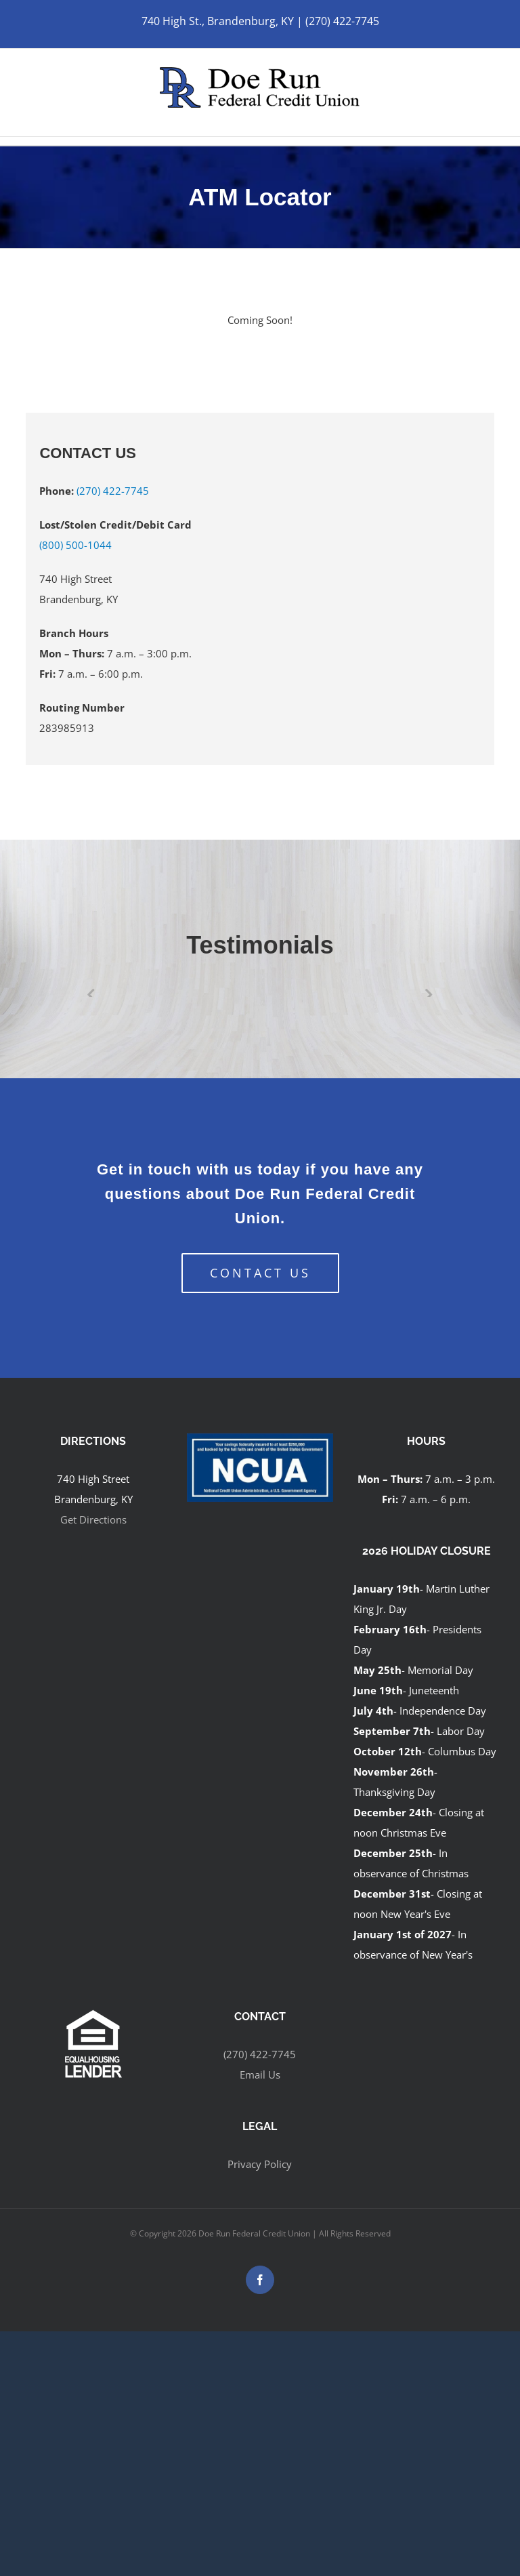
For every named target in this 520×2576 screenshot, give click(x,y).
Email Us (260, 2074)
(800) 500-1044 (75, 545)
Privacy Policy (260, 2164)
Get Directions (93, 1519)
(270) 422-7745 (113, 490)
